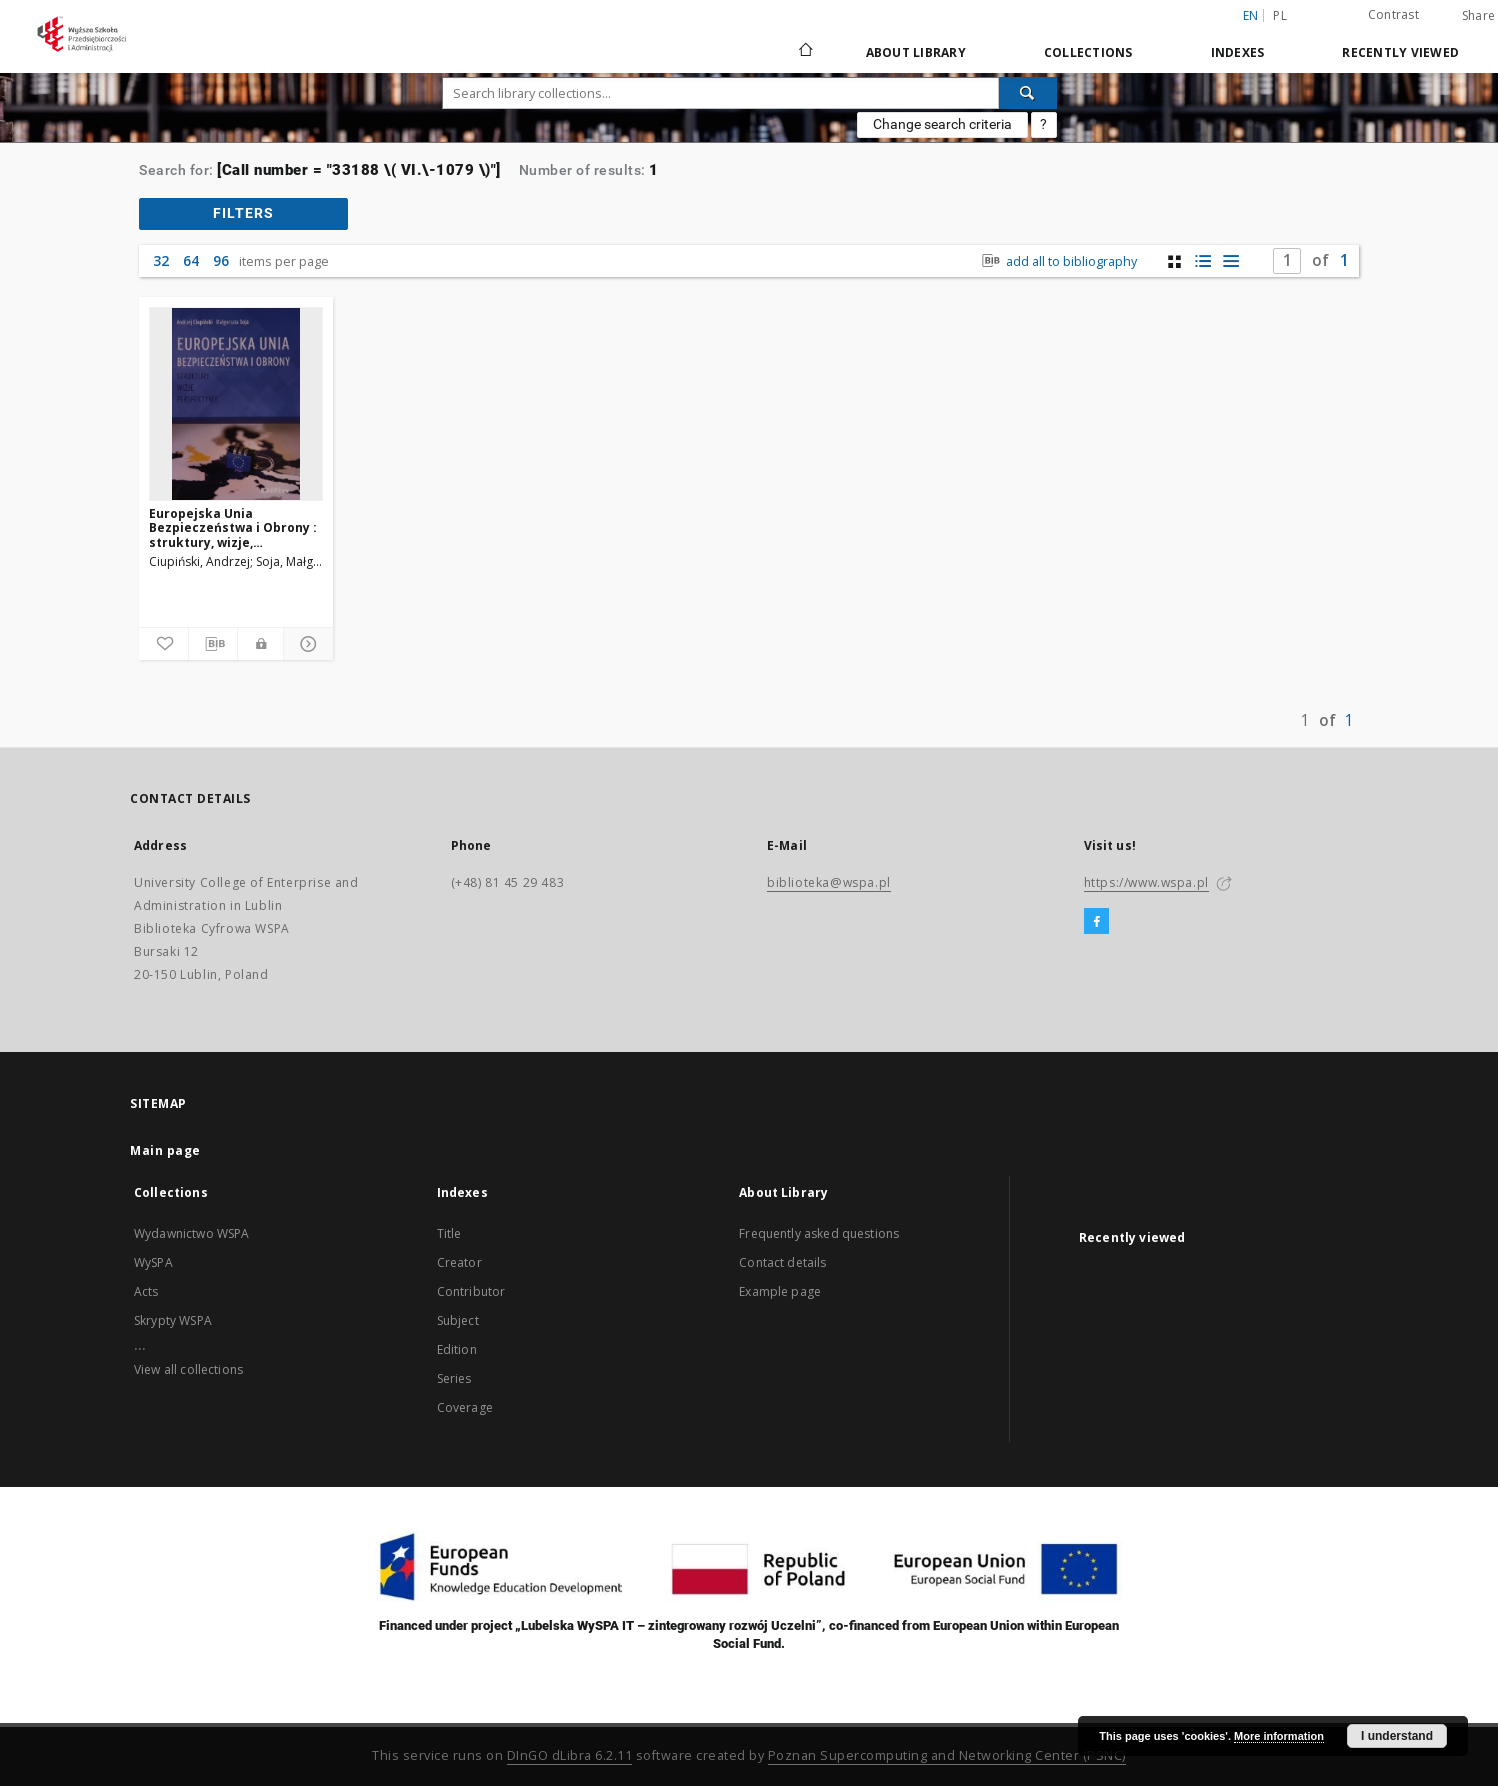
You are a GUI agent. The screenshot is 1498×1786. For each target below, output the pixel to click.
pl (1280, 15)
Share (1478, 16)
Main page (165, 1150)
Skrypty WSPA (173, 1320)
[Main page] (804, 52)
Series (454, 1378)
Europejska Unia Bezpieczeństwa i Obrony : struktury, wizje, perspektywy (233, 527)
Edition (457, 1349)
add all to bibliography (1057, 261)
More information (1279, 1736)
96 (221, 260)
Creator (459, 1262)
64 (191, 260)
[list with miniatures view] (1202, 261)
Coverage (465, 1407)
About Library (916, 52)
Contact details (782, 1262)
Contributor (471, 1291)
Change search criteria (942, 124)
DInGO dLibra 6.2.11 (570, 1755)
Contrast (1393, 14)
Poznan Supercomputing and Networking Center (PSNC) (947, 1755)
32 (161, 260)
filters (243, 213)
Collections (1088, 52)
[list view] (1230, 261)
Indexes (1238, 52)
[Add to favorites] (163, 644)
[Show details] (305, 644)
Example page (780, 1291)
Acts (146, 1291)
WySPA (153, 1262)
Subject (458, 1320)
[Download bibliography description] (213, 644)
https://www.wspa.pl (1146, 882)
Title (449, 1233)
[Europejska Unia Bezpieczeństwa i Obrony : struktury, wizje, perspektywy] (236, 404)
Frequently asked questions (819, 1233)
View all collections (188, 1369)
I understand (1397, 1736)
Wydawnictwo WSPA (191, 1233)
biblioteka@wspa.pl (829, 882)
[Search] (1028, 93)
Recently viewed (1400, 52)
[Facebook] (1096, 922)
